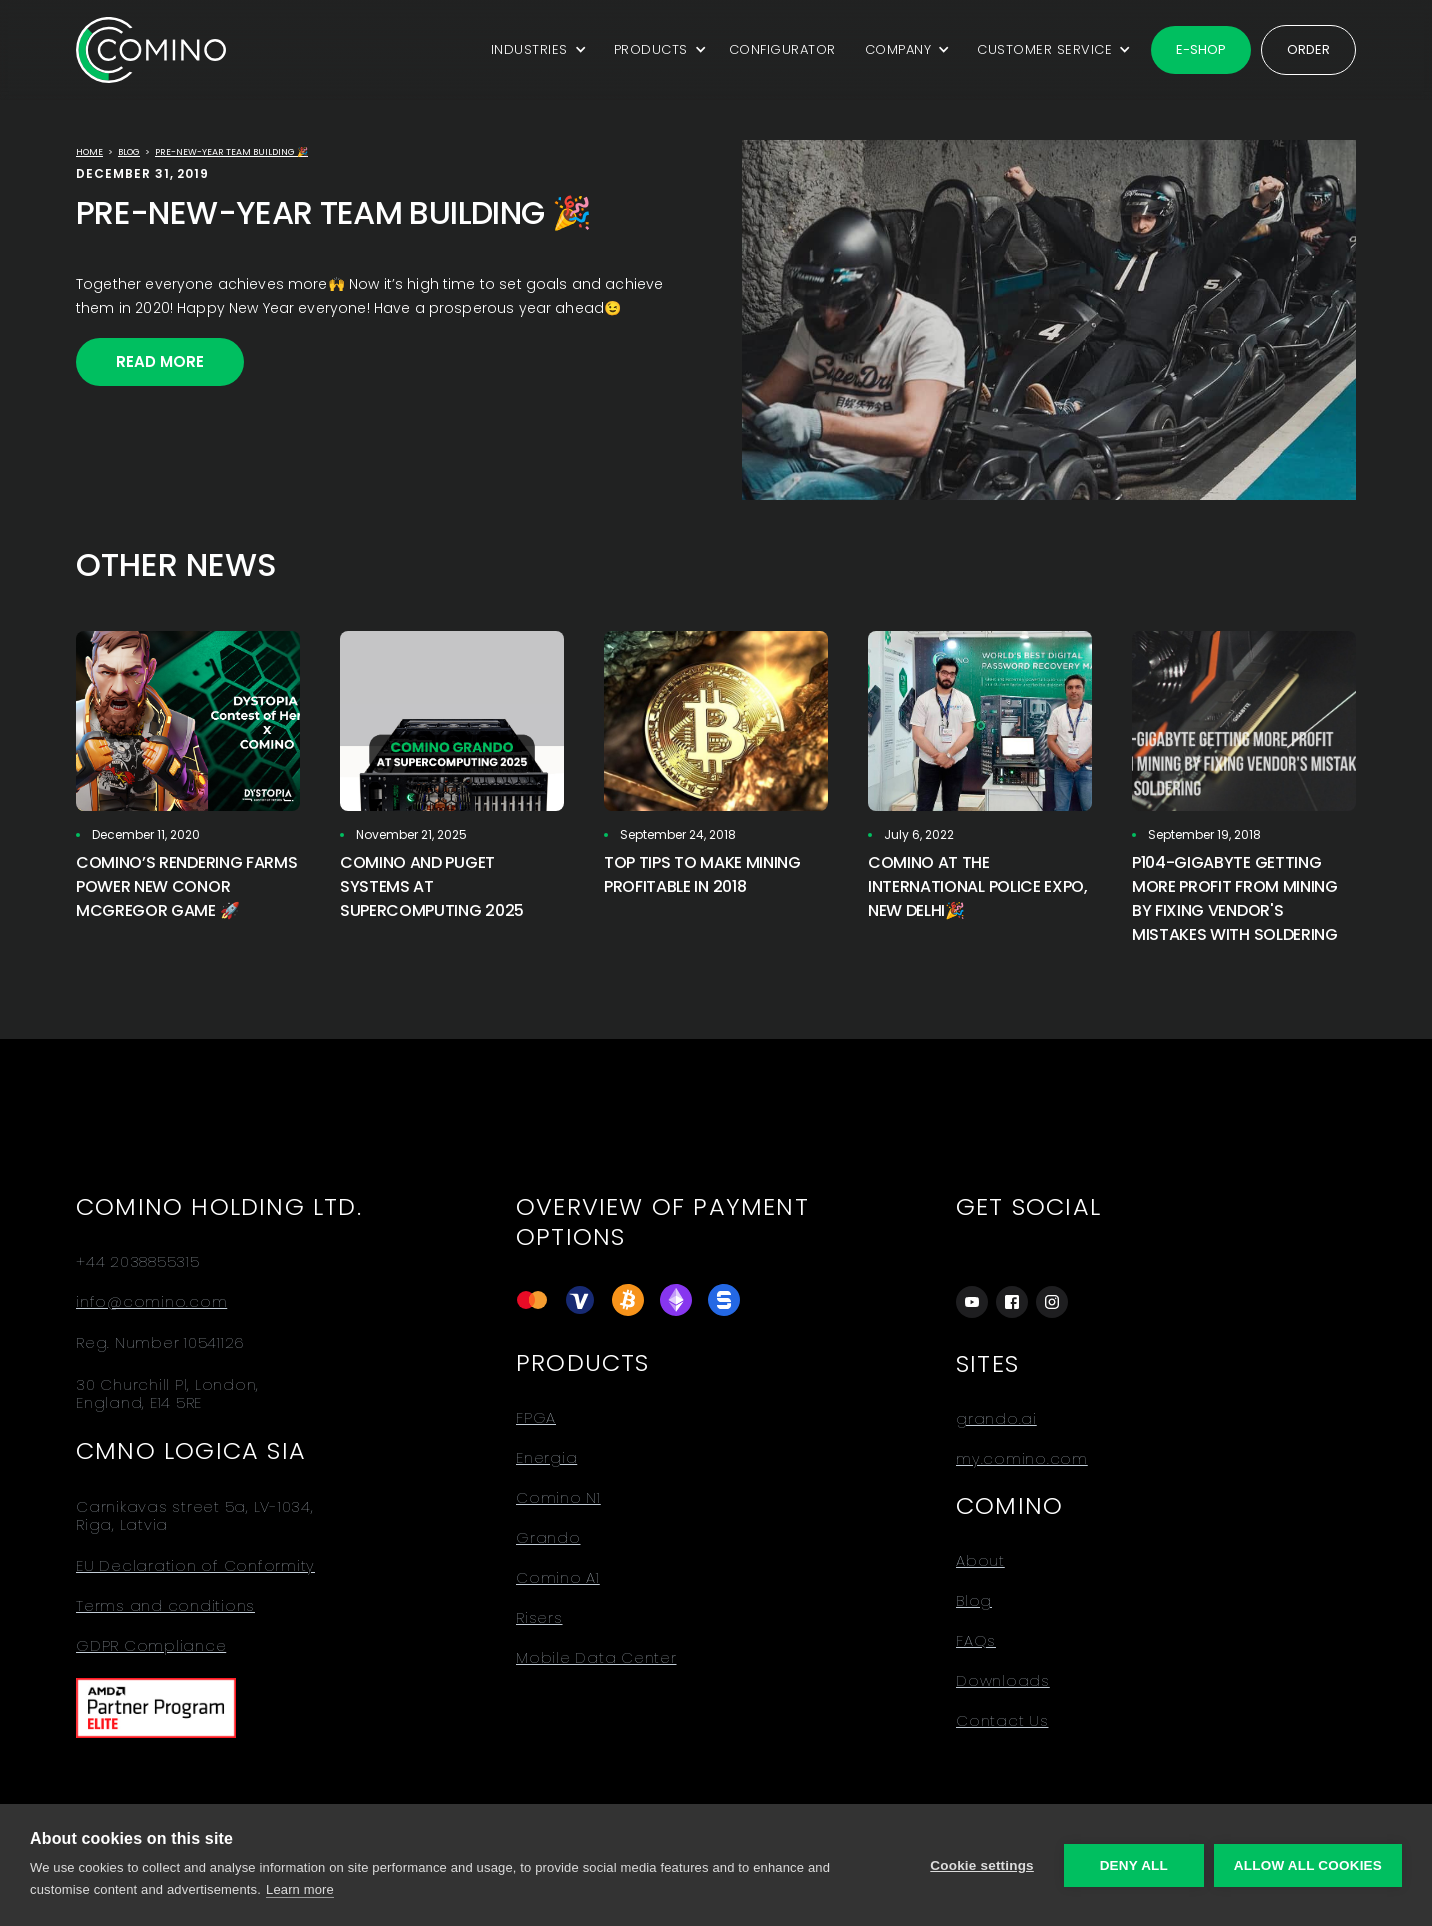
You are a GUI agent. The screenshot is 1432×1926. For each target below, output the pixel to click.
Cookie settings (982, 1865)
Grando (548, 1538)
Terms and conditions (165, 1606)
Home (89, 152)
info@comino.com (151, 1302)
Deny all (1134, 1865)
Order (1308, 49)
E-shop (1201, 49)
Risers (539, 1618)
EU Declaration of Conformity (195, 1566)
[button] (535, 50)
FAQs (976, 1641)
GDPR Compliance (151, 1646)
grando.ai (996, 1419)
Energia (546, 1458)
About (980, 1561)
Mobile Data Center (596, 1658)
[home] (151, 49)
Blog (129, 152)
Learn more (300, 1889)
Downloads (1003, 1681)
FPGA (536, 1418)
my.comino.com (1022, 1459)
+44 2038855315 (138, 1262)
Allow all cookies (1308, 1865)
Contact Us (1002, 1721)
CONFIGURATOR (782, 49)
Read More (160, 361)
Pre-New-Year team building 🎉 (231, 152)
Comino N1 (558, 1498)
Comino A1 (558, 1578)
